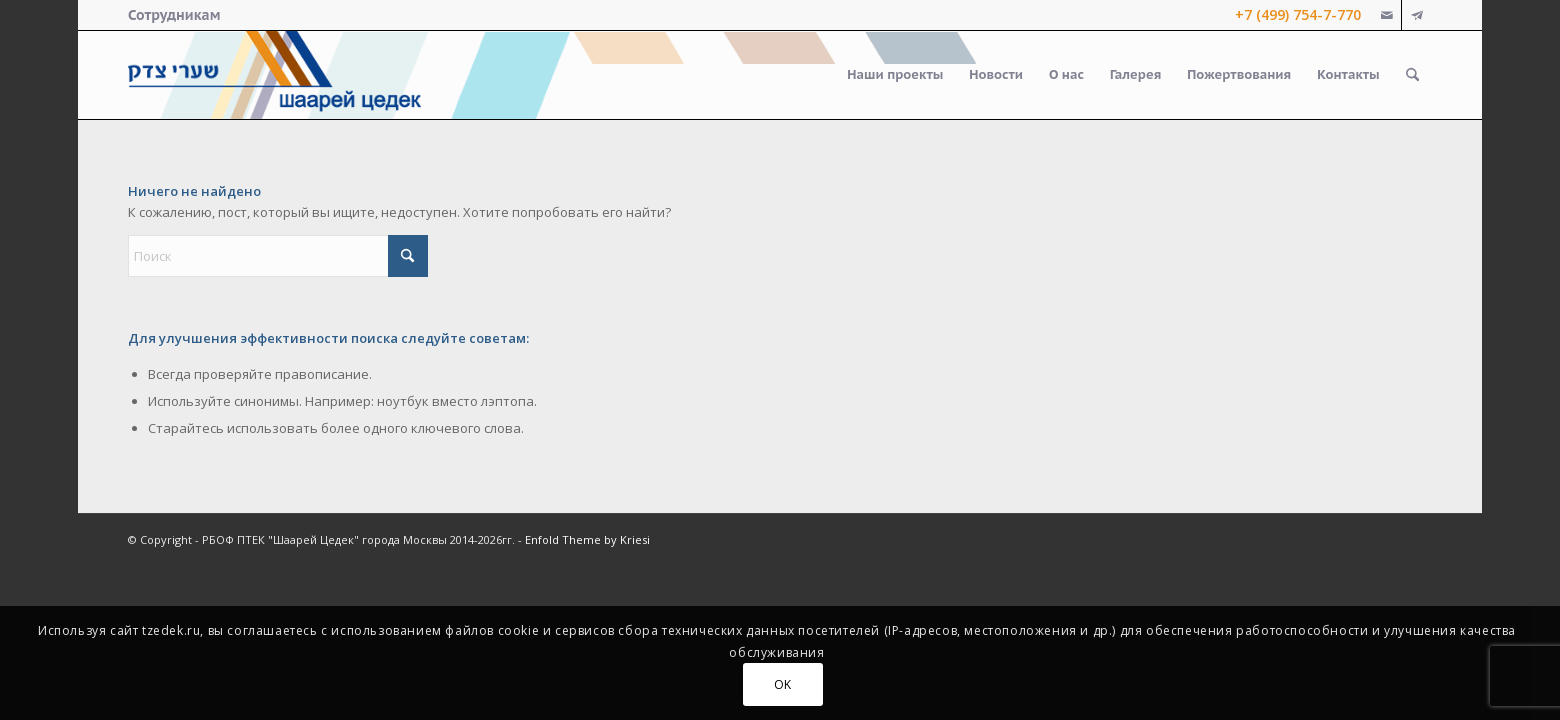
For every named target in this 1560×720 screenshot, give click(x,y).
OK (783, 684)
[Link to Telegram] (1417, 15)
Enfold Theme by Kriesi (587, 539)
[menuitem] (174, 15)
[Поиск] (1412, 75)
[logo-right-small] (274, 75)
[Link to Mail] (1386, 15)
